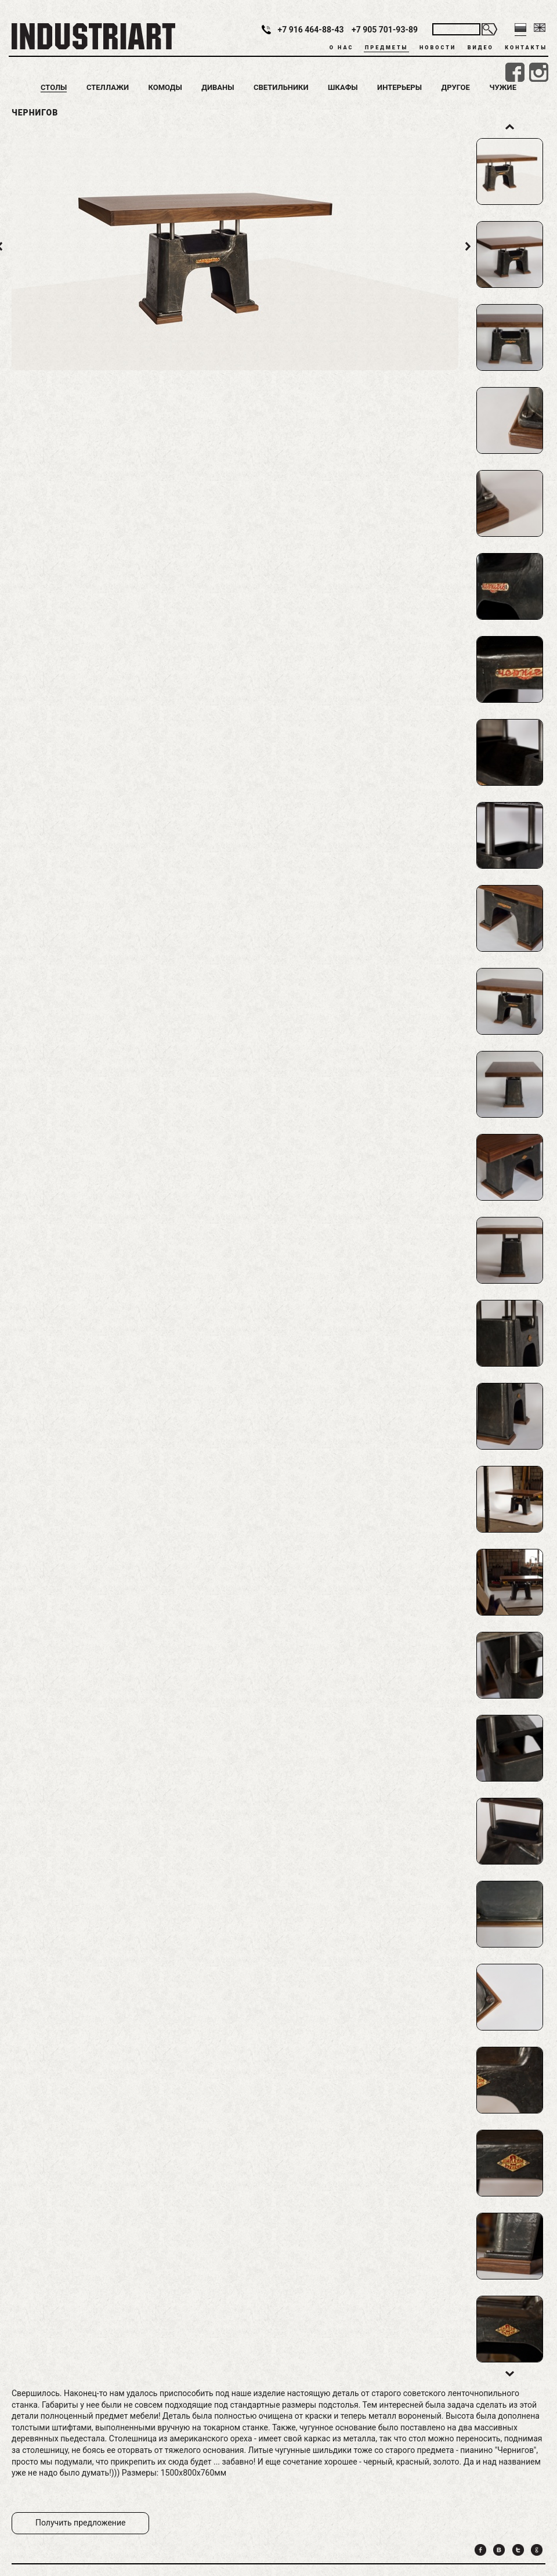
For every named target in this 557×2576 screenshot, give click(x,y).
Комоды (165, 87)
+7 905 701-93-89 (385, 29)
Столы (54, 87)
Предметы (386, 47)
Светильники (281, 87)
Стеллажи (107, 87)
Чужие (502, 87)
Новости (437, 47)
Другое (456, 87)
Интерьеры (399, 87)
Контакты (526, 47)
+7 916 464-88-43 (311, 29)
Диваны (217, 87)
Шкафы (343, 87)
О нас (342, 47)
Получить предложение (80, 2522)
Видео (481, 47)
